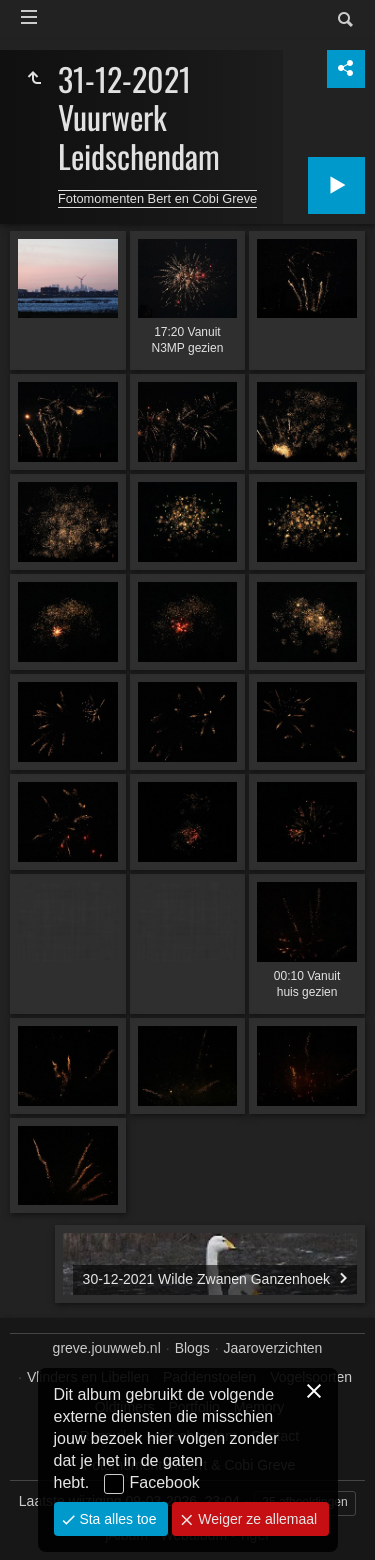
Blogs (192, 1348)
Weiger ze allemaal (255, 1519)
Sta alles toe (116, 1519)
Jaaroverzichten (273, 1348)
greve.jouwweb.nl (107, 1348)
